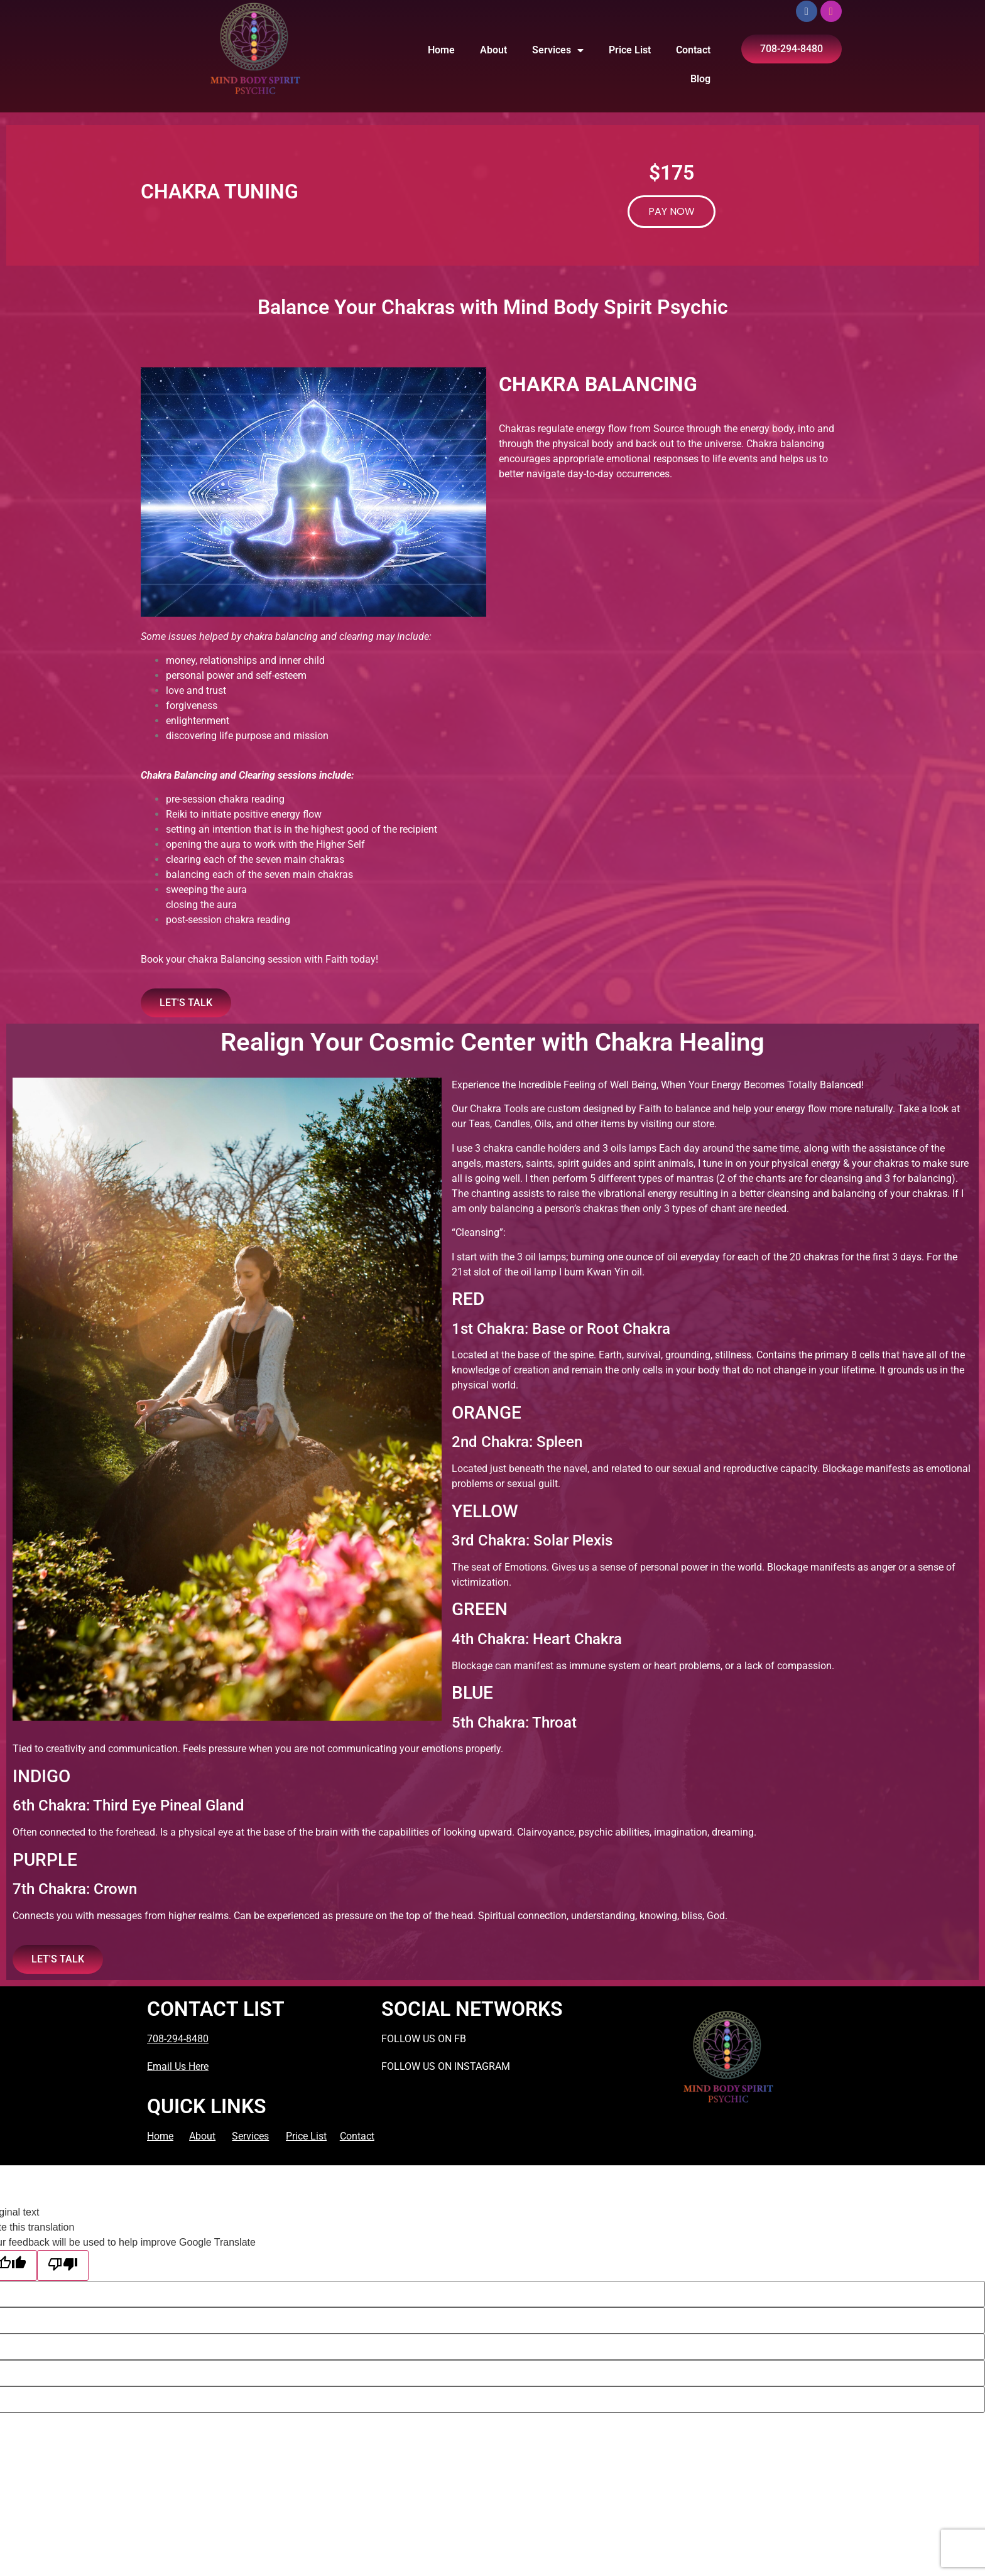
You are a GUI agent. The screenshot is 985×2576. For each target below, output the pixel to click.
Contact (693, 50)
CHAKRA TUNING (219, 191)
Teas (479, 1124)
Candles (512, 1124)
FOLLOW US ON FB (423, 2039)
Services (558, 50)
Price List (630, 50)
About (493, 50)
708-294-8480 (178, 2039)
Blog (700, 79)
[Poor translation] (63, 2265)
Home (441, 50)
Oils (543, 1124)
